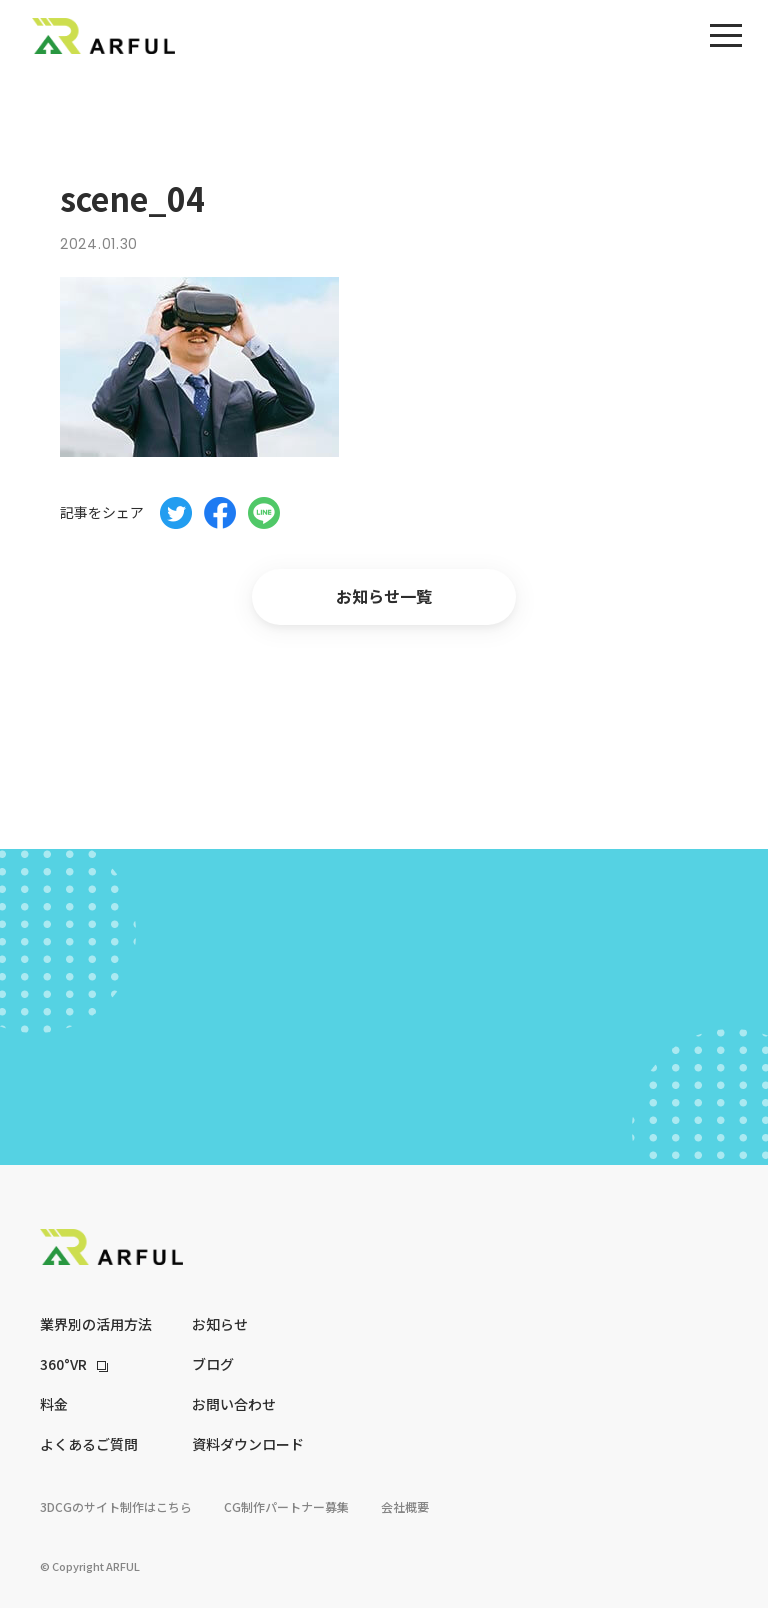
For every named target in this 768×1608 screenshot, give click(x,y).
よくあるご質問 (89, 1444)
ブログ (213, 1364)
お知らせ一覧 (384, 596)
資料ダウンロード (248, 1444)
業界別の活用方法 (96, 1324)
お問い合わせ (234, 1404)
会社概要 (405, 1506)
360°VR (63, 1364)
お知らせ (220, 1324)
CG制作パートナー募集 (286, 1506)
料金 (54, 1404)
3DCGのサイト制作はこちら (116, 1506)
